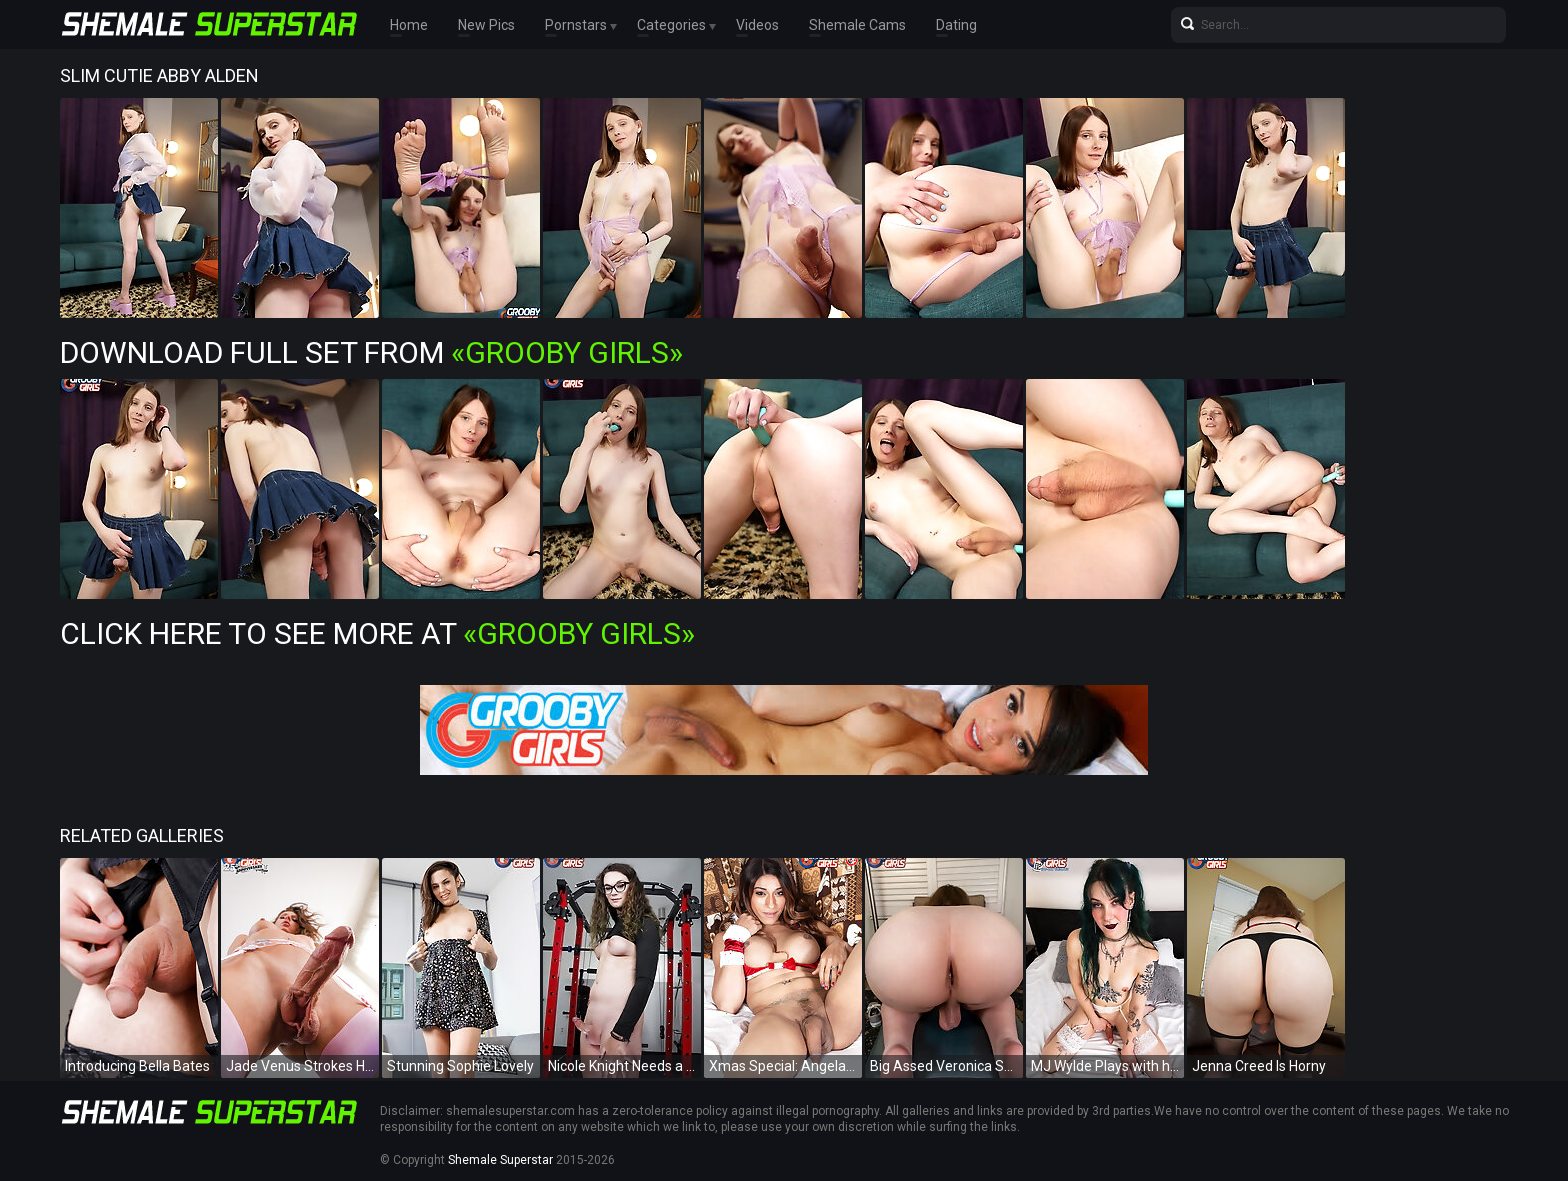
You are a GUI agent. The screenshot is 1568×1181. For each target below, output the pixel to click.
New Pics (486, 25)
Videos (757, 25)
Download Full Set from (371, 352)
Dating (956, 25)
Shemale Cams (857, 25)
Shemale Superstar (500, 1160)
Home (409, 25)
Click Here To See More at (377, 633)
